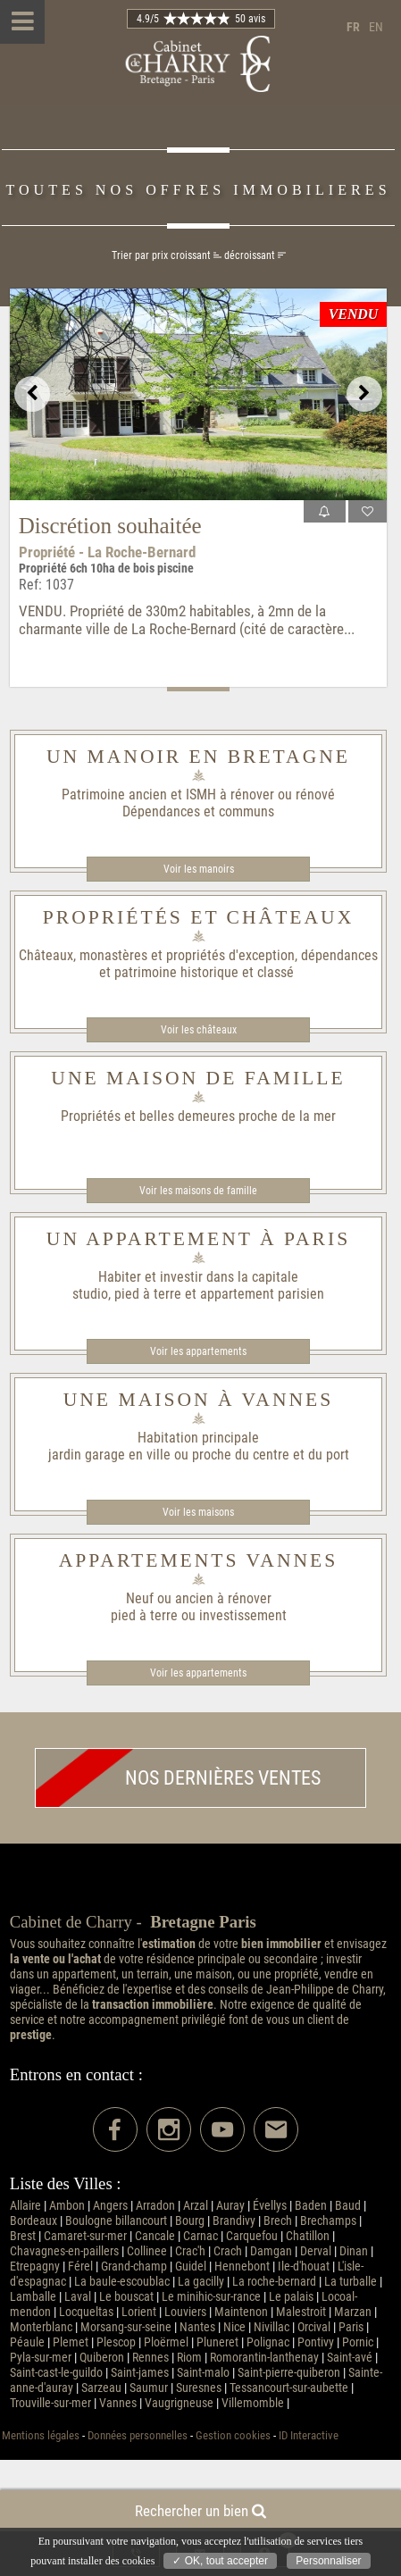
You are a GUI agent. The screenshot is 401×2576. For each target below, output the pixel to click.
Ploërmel (166, 2342)
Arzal (195, 2205)
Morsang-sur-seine (125, 2327)
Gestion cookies (233, 2435)
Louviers (185, 2312)
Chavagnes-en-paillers (64, 2251)
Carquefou (252, 2236)
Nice (234, 2327)
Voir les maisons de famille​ (198, 1190)
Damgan (271, 2251)
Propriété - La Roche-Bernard (107, 552)
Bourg (190, 2221)
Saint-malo (203, 2372)
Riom (189, 2357)
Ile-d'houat (304, 2266)
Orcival (313, 2327)
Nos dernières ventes (178, 1778)
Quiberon (101, 2357)
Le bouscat (126, 2296)
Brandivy (234, 2221)
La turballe (350, 2281)
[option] (198, 394)
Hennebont (242, 2266)
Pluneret (217, 2342)
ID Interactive (308, 2435)
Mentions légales (40, 2435)
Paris (350, 2327)
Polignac (267, 2342)
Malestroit (301, 2312)
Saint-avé (349, 2357)
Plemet (70, 2342)
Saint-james (140, 2372)
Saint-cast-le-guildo (56, 2372)
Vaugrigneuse (179, 2403)
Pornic (357, 2342)
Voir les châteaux (199, 1030)
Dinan (353, 2251)
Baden (311, 2205)
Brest (23, 2236)
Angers (110, 2205)
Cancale (155, 2236)
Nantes (197, 2327)
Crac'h (190, 2251)
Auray (230, 2205)
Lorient (138, 2312)
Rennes (150, 2357)
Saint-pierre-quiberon (289, 2372)
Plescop (116, 2342)
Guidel (190, 2266)
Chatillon (308, 2236)
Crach (227, 2251)
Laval (77, 2296)
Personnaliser (328, 2561)
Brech (277, 2221)
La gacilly (201, 2281)
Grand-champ (134, 2266)
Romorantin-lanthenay (264, 2357)
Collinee (147, 2251)
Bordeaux (33, 2221)
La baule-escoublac (122, 2281)
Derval (315, 2251)
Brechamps (328, 2221)
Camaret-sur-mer (85, 2236)
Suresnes (198, 2388)
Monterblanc (41, 2327)
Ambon (67, 2205)
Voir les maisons (198, 1512)
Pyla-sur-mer (40, 2357)
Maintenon (241, 2312)
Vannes (118, 2403)
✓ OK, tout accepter (220, 2561)
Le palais (291, 2296)
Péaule (27, 2342)
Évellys (270, 2205)
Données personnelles (138, 2435)
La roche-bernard (274, 2281)
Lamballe (33, 2296)
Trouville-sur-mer (50, 2403)
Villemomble (252, 2403)
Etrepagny (35, 2266)
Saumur (148, 2388)
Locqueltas (86, 2312)
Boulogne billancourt (116, 2221)
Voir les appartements (198, 1351)
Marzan (353, 2312)
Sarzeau (101, 2388)
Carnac (200, 2236)
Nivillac (271, 2327)
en (376, 27)
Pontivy (315, 2342)
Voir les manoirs (198, 869)
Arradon (155, 2205)
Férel (80, 2266)
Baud (348, 2205)
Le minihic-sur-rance (211, 2296)
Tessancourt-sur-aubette (289, 2388)
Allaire (25, 2205)
